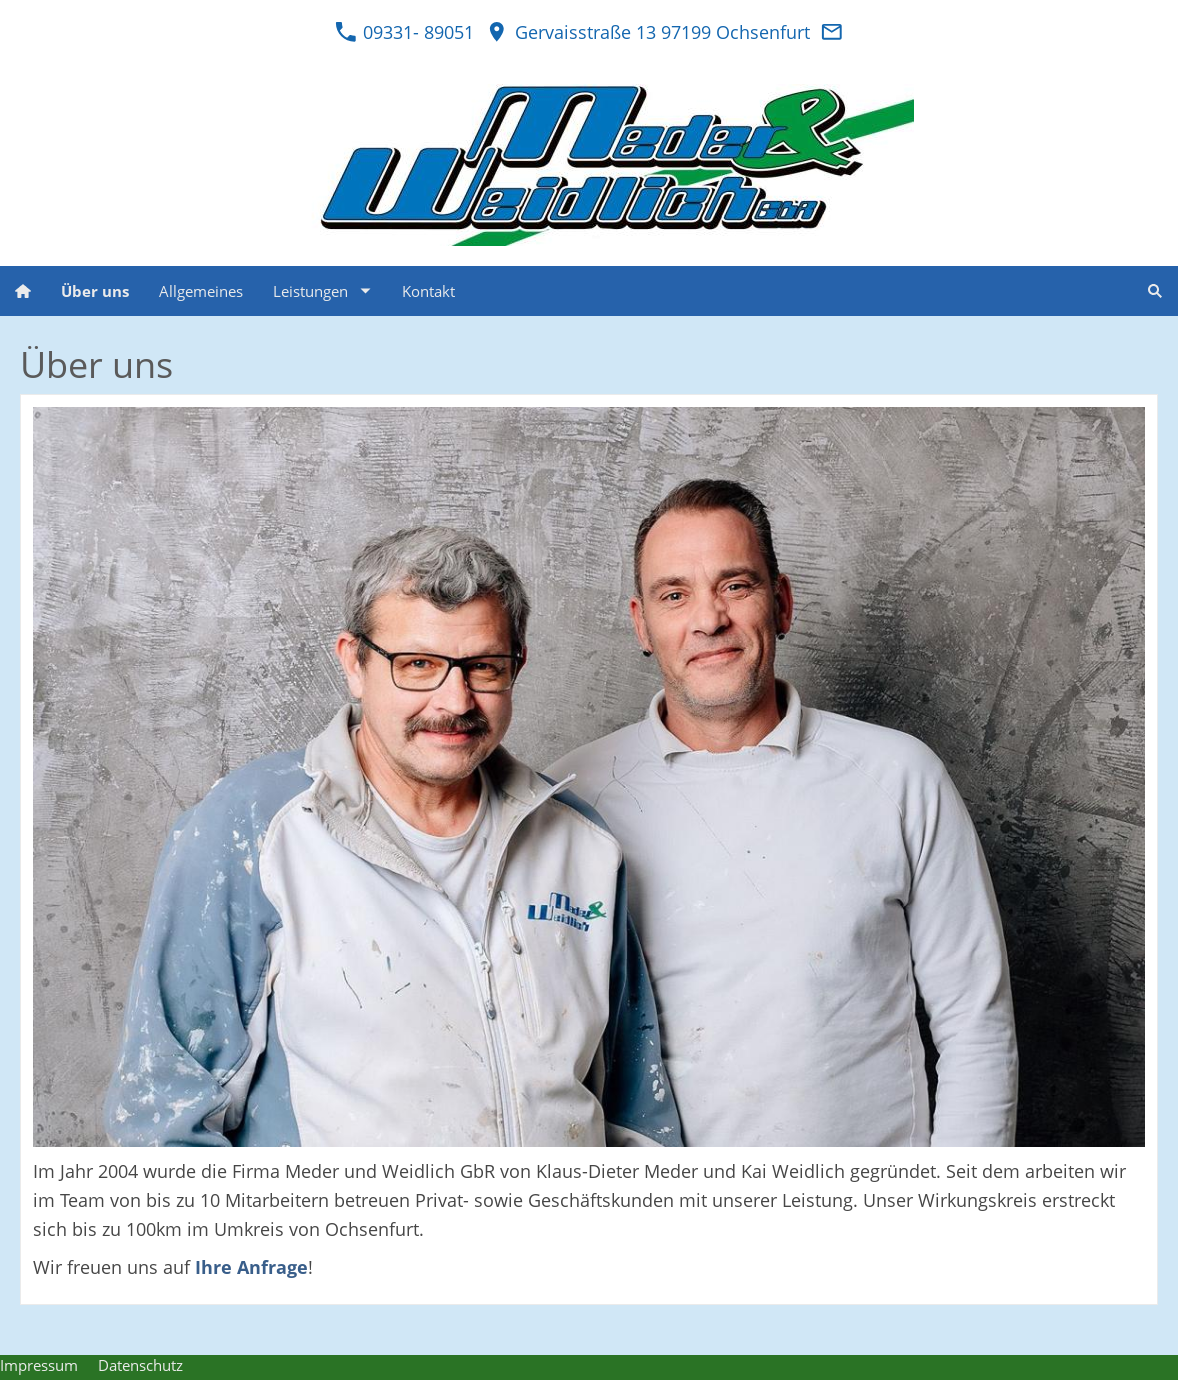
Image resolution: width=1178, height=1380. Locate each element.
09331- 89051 (404, 32)
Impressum (39, 1365)
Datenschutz (140, 1365)
